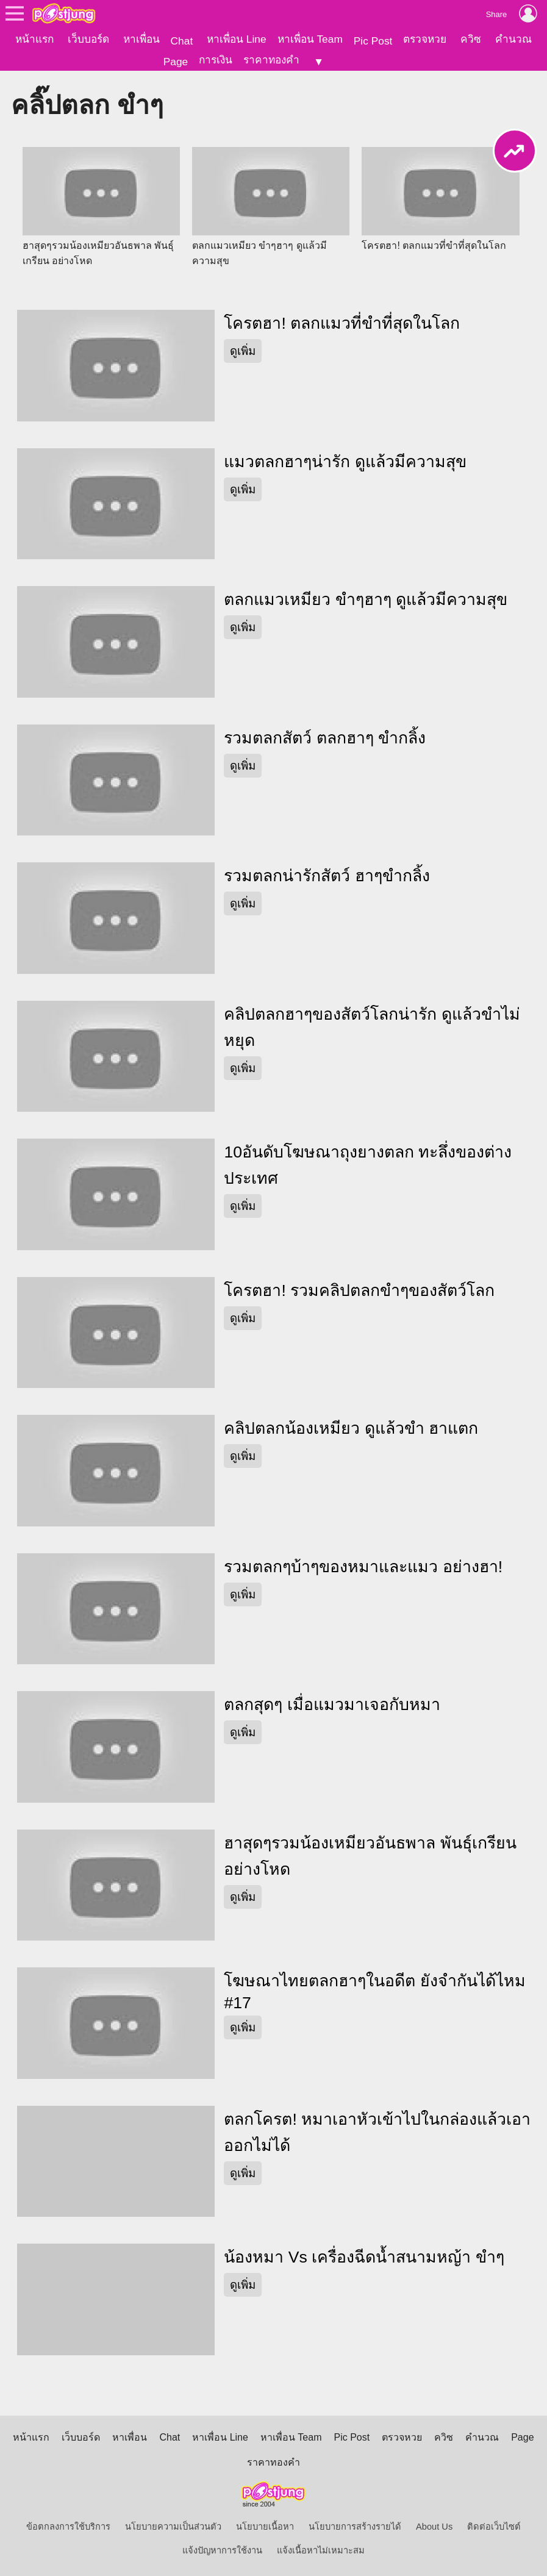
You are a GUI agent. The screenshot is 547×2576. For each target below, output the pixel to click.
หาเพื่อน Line (236, 39)
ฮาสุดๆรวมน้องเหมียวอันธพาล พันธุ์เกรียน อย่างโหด (370, 1856)
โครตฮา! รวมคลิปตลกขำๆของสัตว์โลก (359, 1290)
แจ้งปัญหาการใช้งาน (222, 2550)
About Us (434, 2526)
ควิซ (470, 39)
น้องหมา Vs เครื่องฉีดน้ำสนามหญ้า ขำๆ (364, 2257)
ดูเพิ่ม (243, 351)
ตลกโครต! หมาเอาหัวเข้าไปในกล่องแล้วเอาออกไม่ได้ (377, 2132)
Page (175, 61)
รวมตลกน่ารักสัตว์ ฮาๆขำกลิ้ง (326, 876)
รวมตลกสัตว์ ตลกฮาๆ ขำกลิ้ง (325, 738)
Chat (182, 41)
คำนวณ (513, 39)
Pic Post (373, 41)
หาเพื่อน (141, 39)
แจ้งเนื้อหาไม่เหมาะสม (321, 2550)
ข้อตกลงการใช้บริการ (68, 2526)
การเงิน (215, 60)
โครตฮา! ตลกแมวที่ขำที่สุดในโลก (342, 323)
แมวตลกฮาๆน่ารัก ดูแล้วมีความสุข (345, 462)
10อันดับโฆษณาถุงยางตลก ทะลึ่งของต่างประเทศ (368, 1165)
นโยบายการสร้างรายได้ (355, 2526)
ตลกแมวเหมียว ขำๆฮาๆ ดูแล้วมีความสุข (365, 599)
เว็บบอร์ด (88, 39)
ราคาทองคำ (271, 60)
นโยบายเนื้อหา (265, 2526)
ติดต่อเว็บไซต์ (494, 2526)
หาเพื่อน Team (310, 39)
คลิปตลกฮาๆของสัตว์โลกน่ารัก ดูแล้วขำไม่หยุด (372, 1027)
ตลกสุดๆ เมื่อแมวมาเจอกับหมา (332, 1704)
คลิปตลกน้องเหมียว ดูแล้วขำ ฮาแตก (351, 1428)
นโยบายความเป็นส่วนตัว (173, 2526)
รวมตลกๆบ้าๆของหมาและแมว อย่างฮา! (363, 1567)
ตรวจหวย (424, 39)
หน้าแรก (34, 39)
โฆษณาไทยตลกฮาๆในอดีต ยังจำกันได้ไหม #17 (374, 1992)
